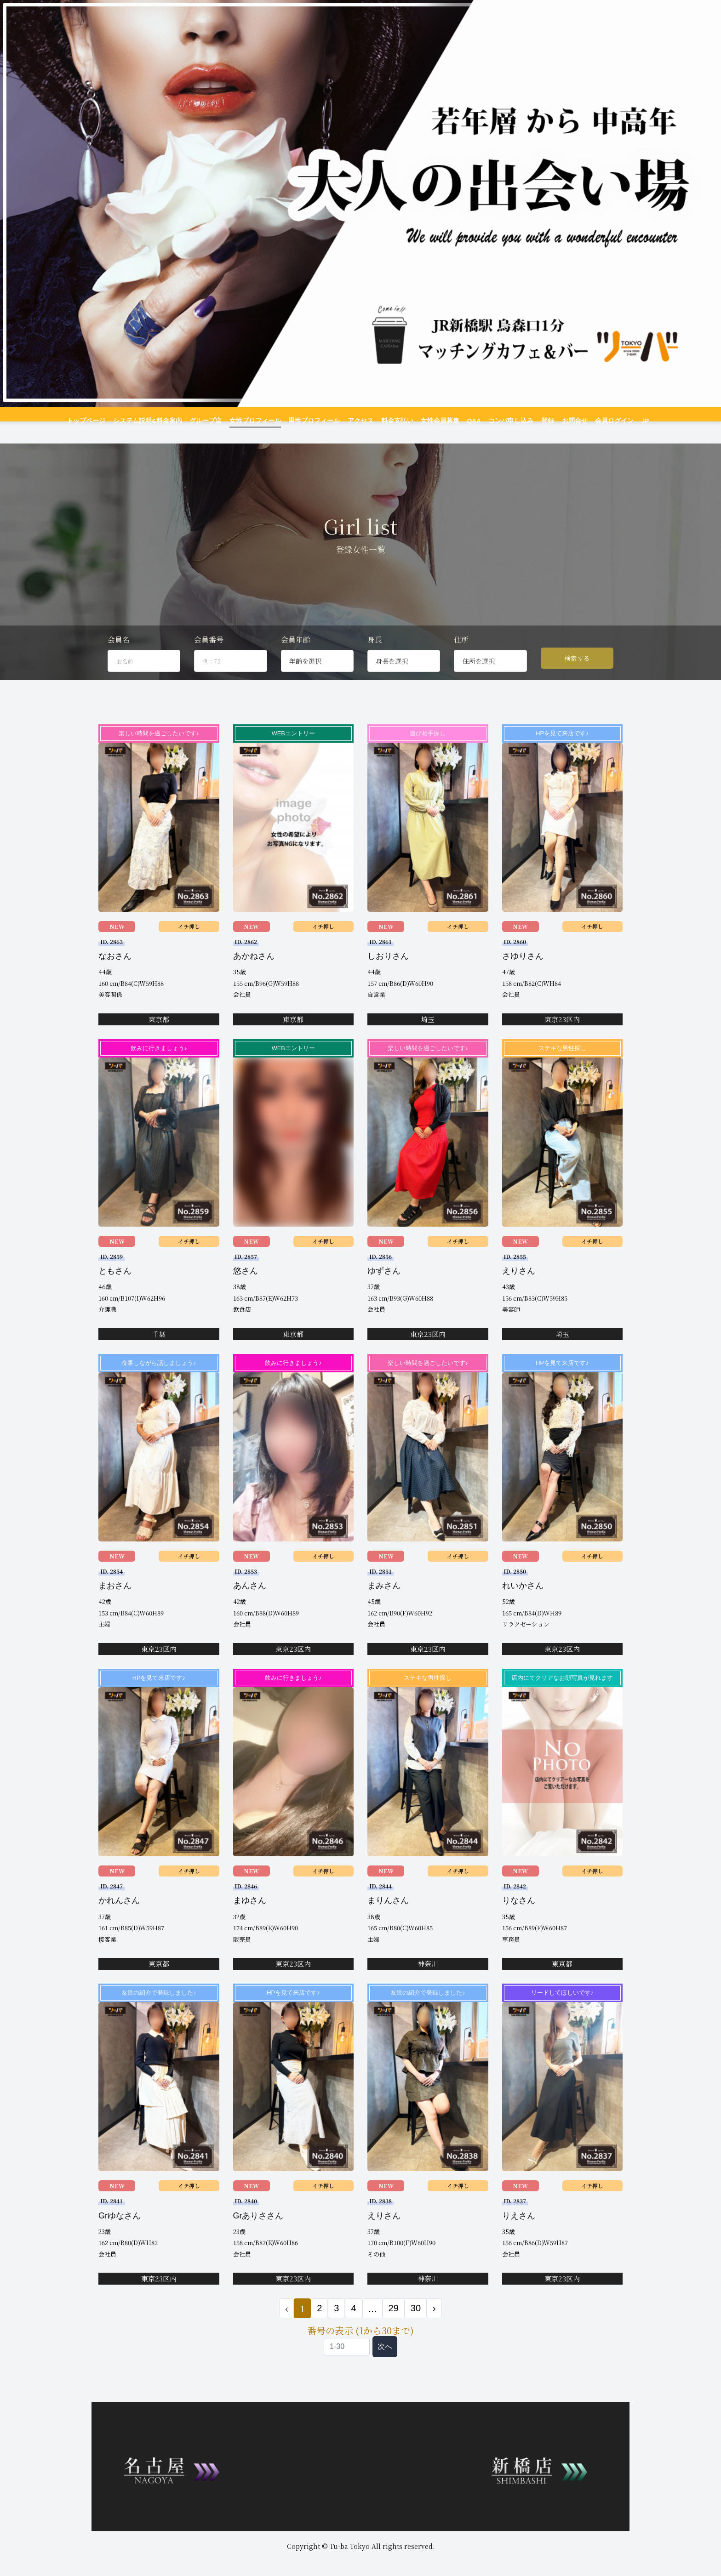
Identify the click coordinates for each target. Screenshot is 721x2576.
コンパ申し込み (501, 420)
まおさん (115, 1601)
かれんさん (119, 1916)
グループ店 (214, 420)
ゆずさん (384, 1286)
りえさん (518, 2230)
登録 (536, 420)
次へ (385, 2362)
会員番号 (208, 655)
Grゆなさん (119, 2230)
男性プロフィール (316, 420)
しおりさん (388, 971)
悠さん (245, 1286)
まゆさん (249, 1916)
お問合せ (561, 420)
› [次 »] (434, 2324)
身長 (374, 655)
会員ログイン (599, 420)
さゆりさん (523, 971)
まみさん (384, 1601)
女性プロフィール (261, 420)
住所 (461, 655)
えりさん (518, 1286)
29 (394, 2324)
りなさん (518, 1916)
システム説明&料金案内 (159, 420)
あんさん (249, 1601)
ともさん (115, 1286)
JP (631, 420)
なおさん (115, 971)
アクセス (360, 420)
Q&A (466, 420)
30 (416, 2324)
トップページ (102, 420)
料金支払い (394, 420)
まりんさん (388, 1916)
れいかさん (523, 1601)
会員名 (119, 655)
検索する (577, 673)
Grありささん (258, 2230)
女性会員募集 (434, 420)
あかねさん (254, 971)
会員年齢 (295, 655)
